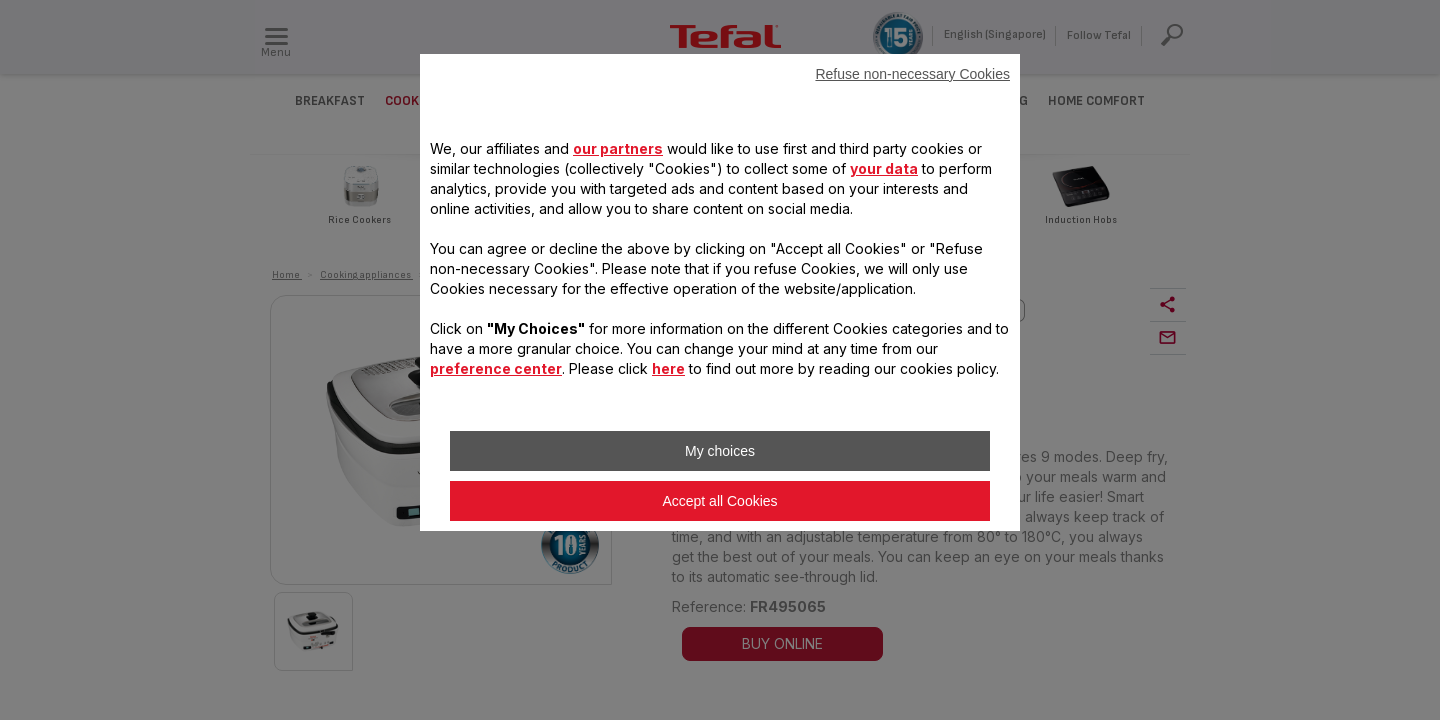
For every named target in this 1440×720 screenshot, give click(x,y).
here (668, 368)
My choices (720, 451)
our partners (618, 148)
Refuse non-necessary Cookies (912, 74)
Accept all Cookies (719, 501)
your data (884, 168)
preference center (496, 368)
